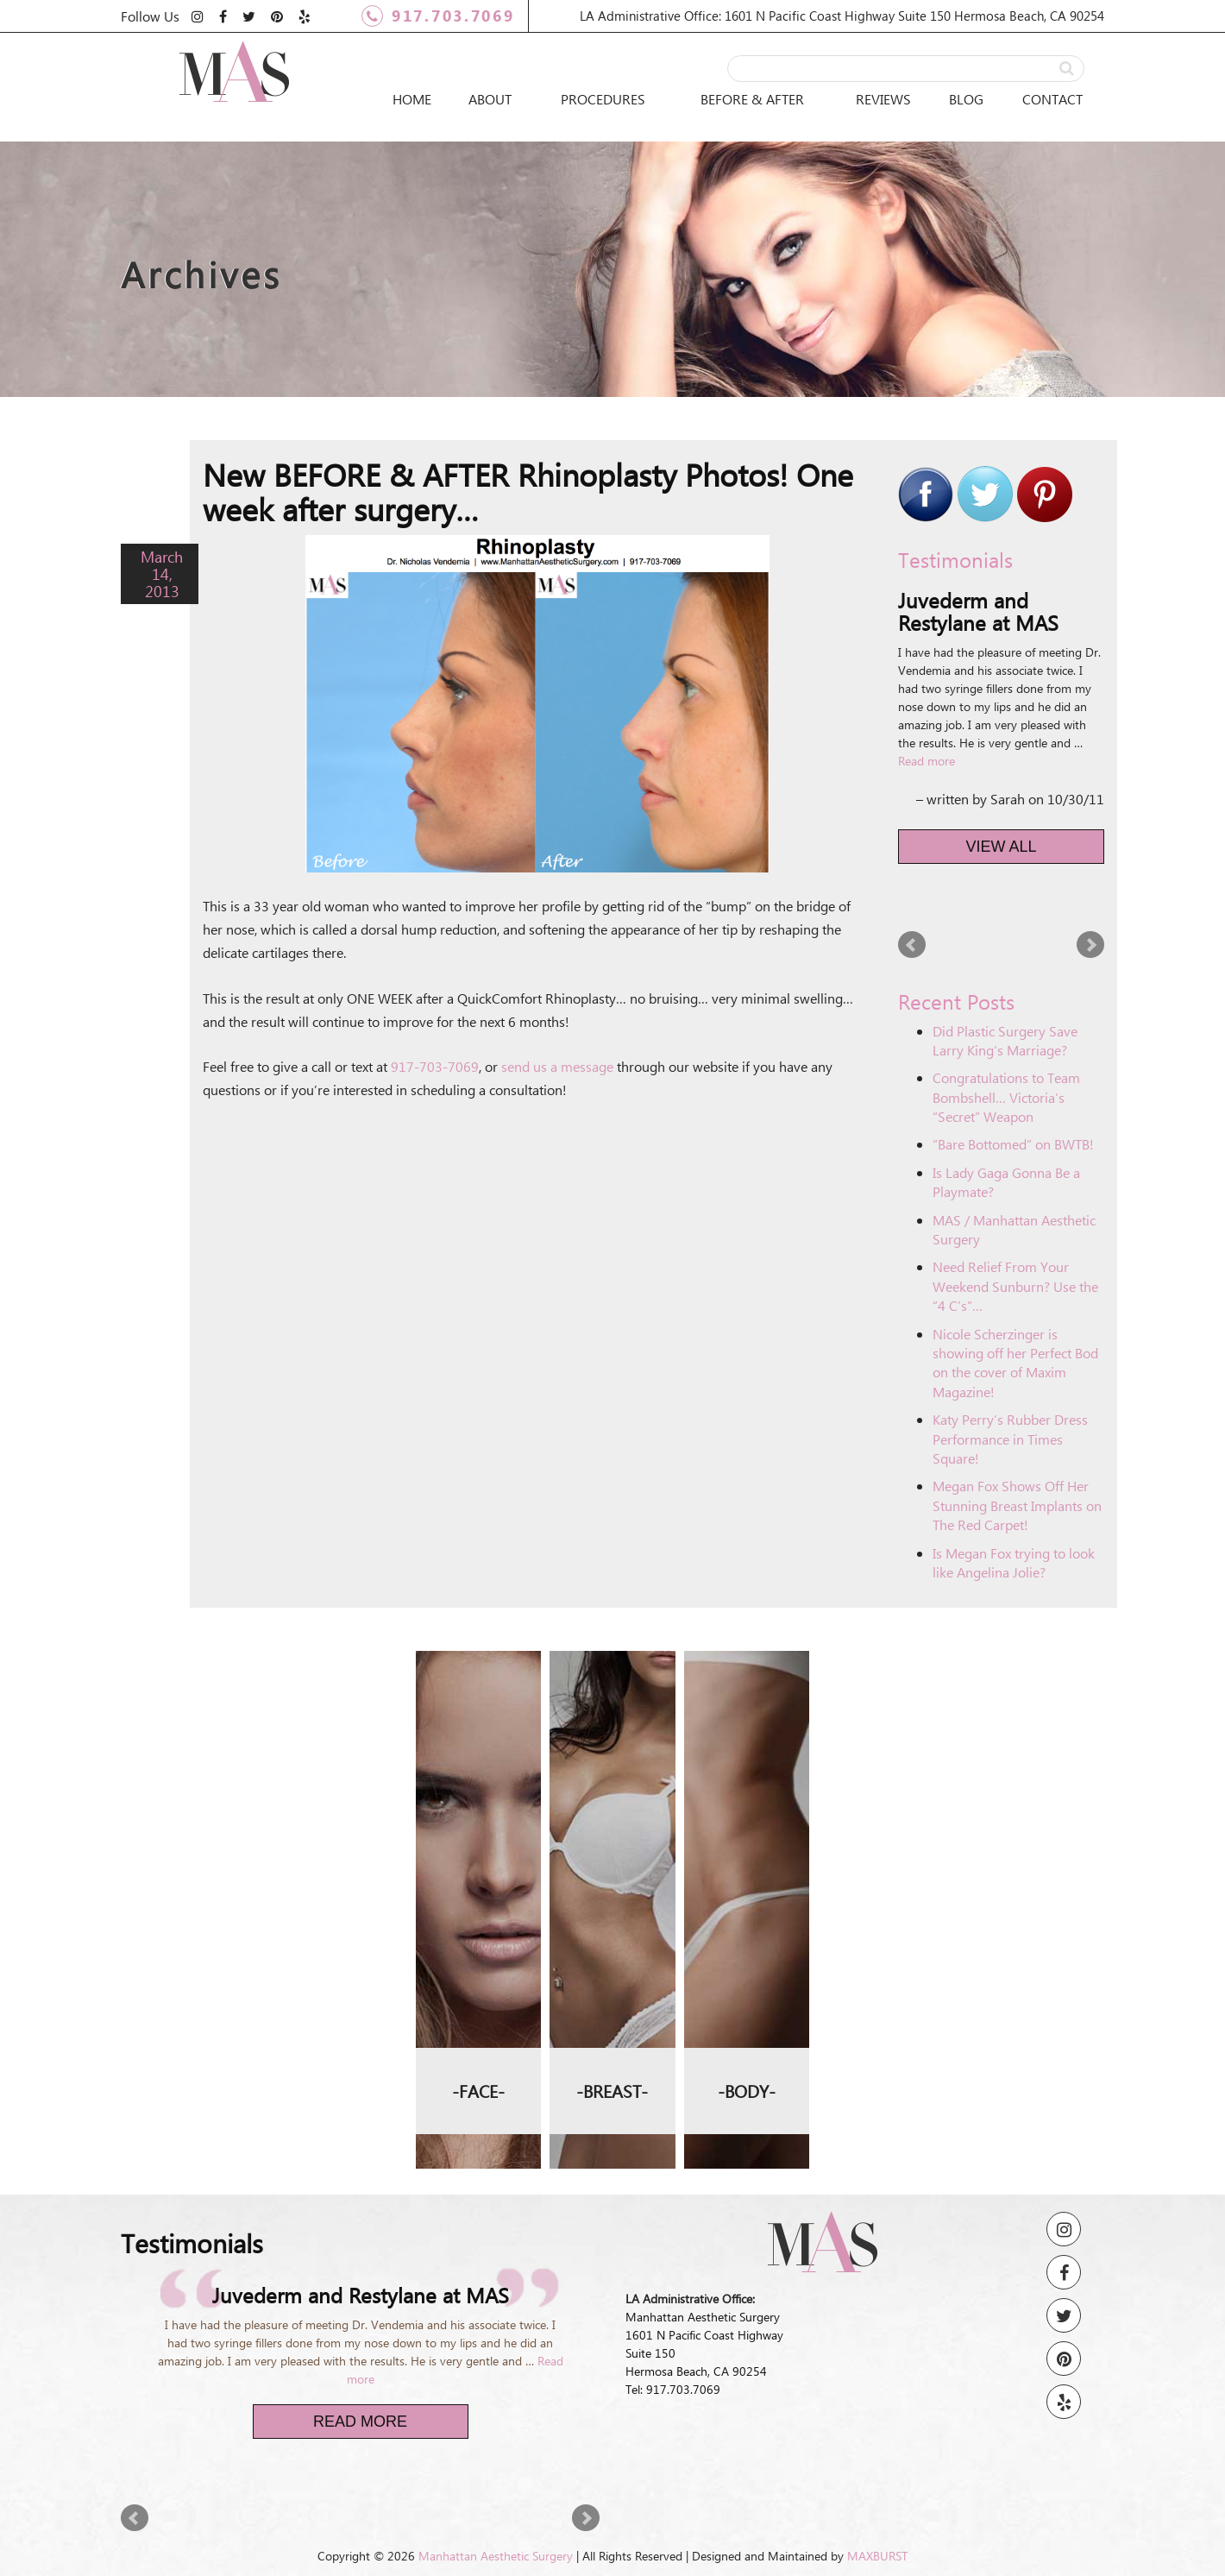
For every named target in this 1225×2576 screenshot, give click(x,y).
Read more (926, 761)
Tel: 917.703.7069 (672, 2389)
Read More (360, 2421)
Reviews (883, 99)
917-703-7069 (435, 1066)
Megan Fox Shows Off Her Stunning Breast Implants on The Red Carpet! (1017, 1505)
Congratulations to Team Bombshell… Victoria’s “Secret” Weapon (1006, 1096)
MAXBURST (877, 2556)
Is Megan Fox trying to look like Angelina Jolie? (1014, 1562)
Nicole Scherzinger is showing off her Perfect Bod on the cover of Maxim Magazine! (1015, 1363)
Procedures (603, 99)
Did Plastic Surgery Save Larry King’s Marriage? (1005, 1040)
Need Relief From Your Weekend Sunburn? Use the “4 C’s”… (1015, 1285)
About (490, 99)
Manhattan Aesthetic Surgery (495, 2556)
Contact (1052, 99)
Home (412, 99)
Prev (912, 945)
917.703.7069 (437, 16)
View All (1001, 846)
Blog (966, 99)
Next (1090, 945)
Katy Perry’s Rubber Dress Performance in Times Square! (1010, 1438)
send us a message (557, 1066)
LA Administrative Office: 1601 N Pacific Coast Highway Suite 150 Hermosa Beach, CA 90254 (842, 15)
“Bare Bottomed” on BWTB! (1013, 1144)
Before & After (752, 99)
